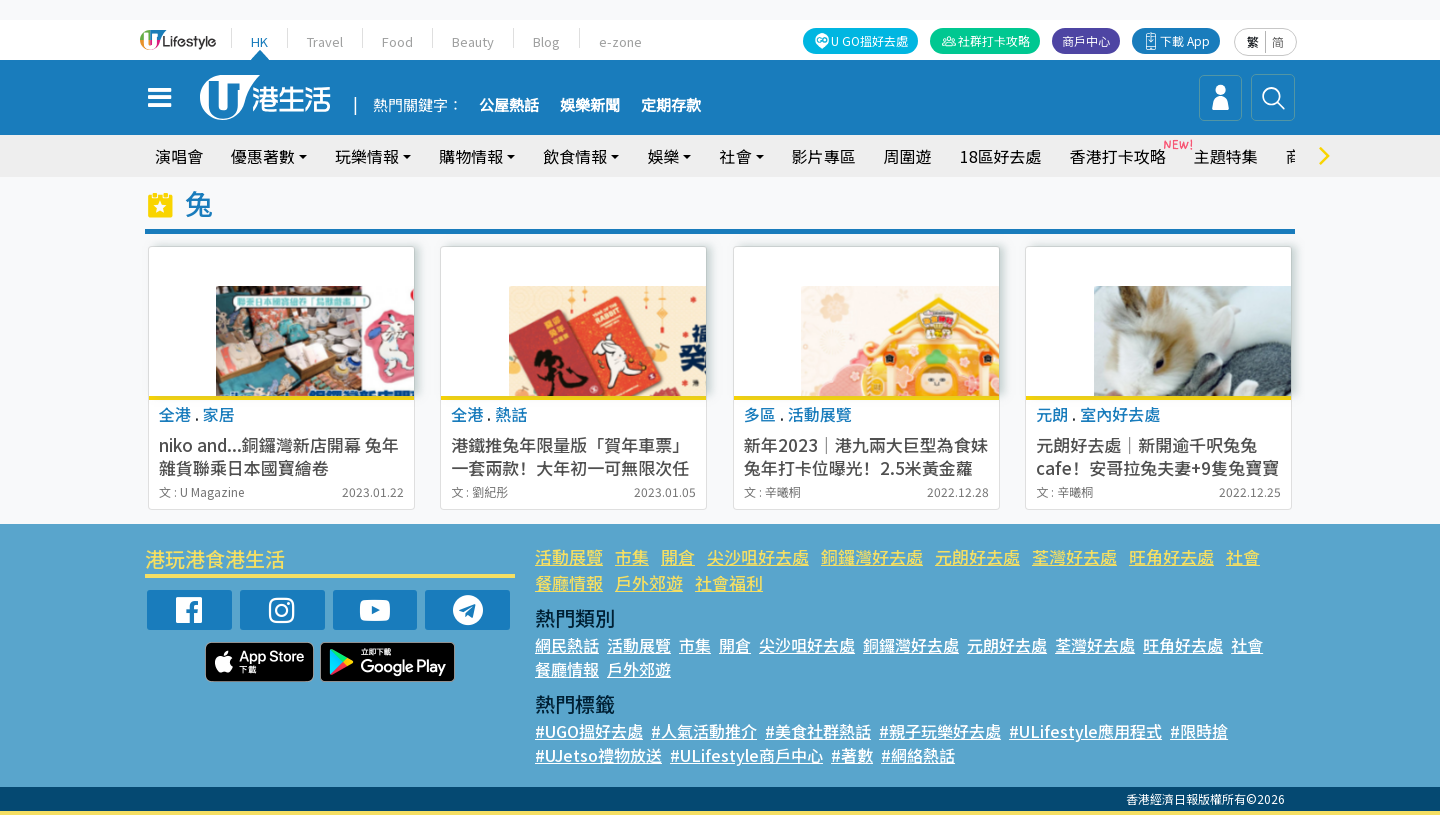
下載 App (1185, 40)
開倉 (677, 556)
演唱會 (179, 156)
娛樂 (663, 156)
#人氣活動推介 (703, 731)
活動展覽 (569, 556)
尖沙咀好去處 (757, 556)
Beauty (472, 41)
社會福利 (728, 582)
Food (397, 41)
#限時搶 (1191, 731)
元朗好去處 (975, 556)
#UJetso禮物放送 (597, 755)
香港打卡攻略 (1117, 156)
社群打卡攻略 (995, 40)
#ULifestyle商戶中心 (742, 755)
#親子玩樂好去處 (937, 731)
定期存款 (671, 106)
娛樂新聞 (590, 106)
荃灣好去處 (1072, 556)
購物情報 (471, 156)
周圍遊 (908, 156)
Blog (544, 41)
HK (260, 41)
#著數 (845, 755)
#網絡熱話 (910, 755)
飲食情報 (575, 156)
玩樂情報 (367, 156)
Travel (325, 41)
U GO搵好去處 (871, 40)
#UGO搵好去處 (589, 731)
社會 (735, 156)
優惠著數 (263, 156)
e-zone (617, 41)
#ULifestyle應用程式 (1081, 731)
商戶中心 (1087, 40)
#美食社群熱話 (816, 731)
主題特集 (1225, 156)
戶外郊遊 (649, 582)
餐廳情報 (569, 582)
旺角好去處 (1168, 556)
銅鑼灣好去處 (870, 556)
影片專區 (824, 156)
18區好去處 (1001, 156)
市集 (632, 556)
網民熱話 (567, 645)
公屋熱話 (509, 106)
